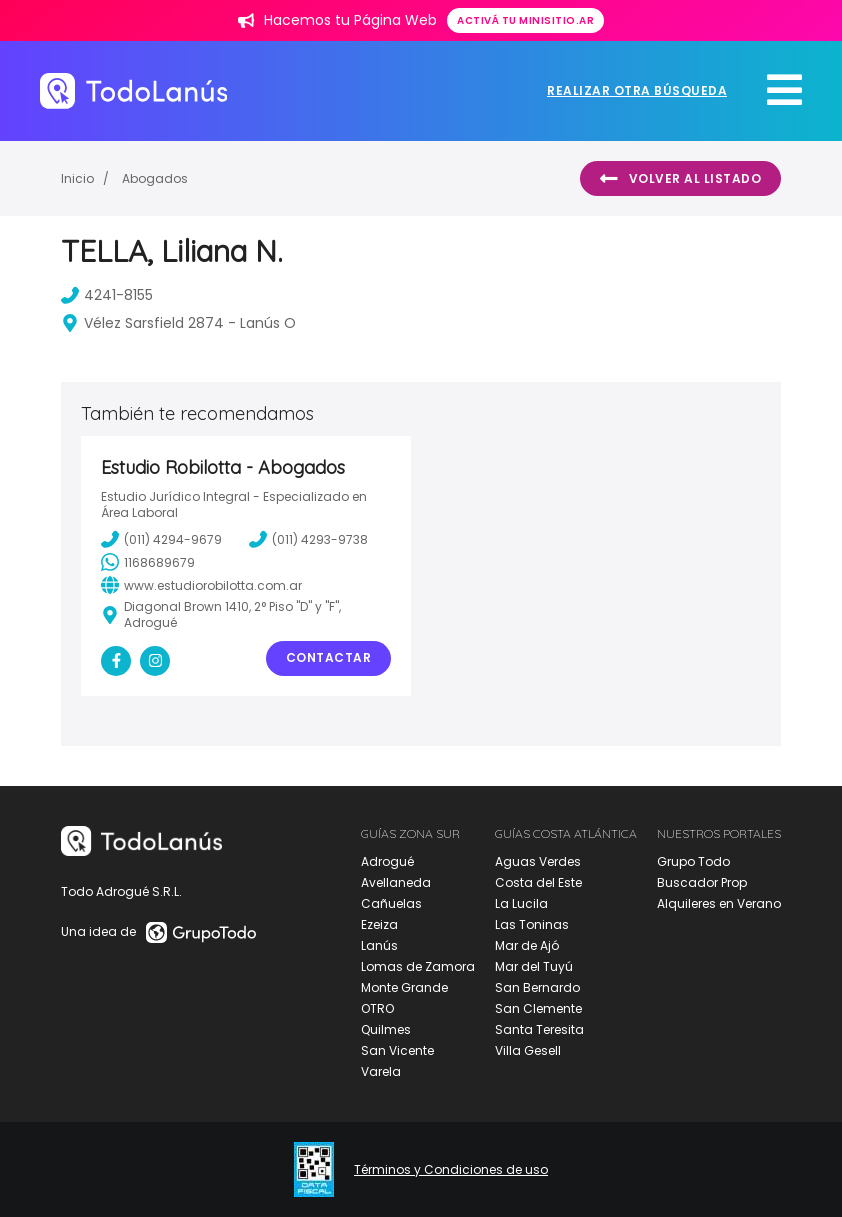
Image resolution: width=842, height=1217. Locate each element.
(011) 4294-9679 (161, 539)
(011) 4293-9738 (308, 539)
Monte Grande (404, 987)
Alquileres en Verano (719, 903)
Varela (381, 1071)
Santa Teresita (539, 1029)
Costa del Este (538, 882)
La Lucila (521, 903)
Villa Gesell (528, 1050)
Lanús (379, 945)
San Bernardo (537, 987)
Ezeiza (379, 924)
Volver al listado (680, 179)
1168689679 (148, 562)
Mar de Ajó (527, 945)
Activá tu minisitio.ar (525, 20)
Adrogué (387, 861)
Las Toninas (532, 924)
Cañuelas (391, 903)
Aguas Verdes (538, 861)
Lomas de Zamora (418, 966)
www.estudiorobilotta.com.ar (201, 585)
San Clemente (538, 1008)
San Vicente (397, 1050)
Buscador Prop (702, 882)
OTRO (377, 1008)
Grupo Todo (693, 861)
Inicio (77, 178)
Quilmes (386, 1029)
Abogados (155, 178)
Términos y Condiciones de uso (451, 1170)
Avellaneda (396, 882)
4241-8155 (107, 295)
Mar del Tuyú (534, 966)
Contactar (329, 657)
